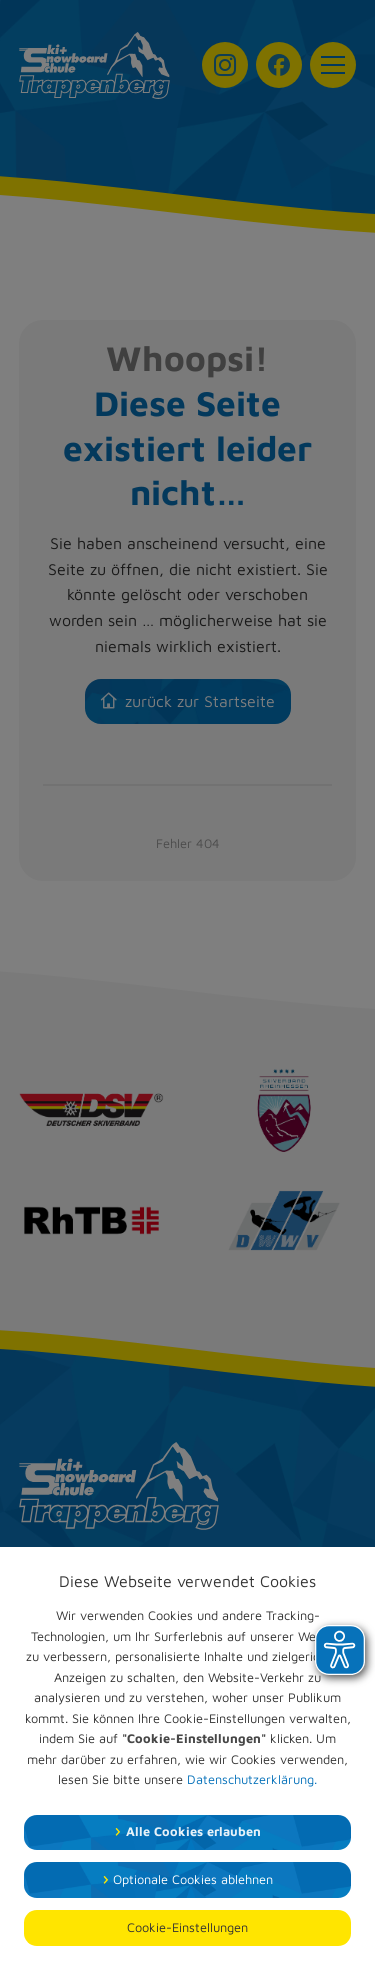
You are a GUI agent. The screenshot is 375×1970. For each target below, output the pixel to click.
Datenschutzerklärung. (252, 1779)
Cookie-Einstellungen (187, 1927)
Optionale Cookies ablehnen (193, 1879)
